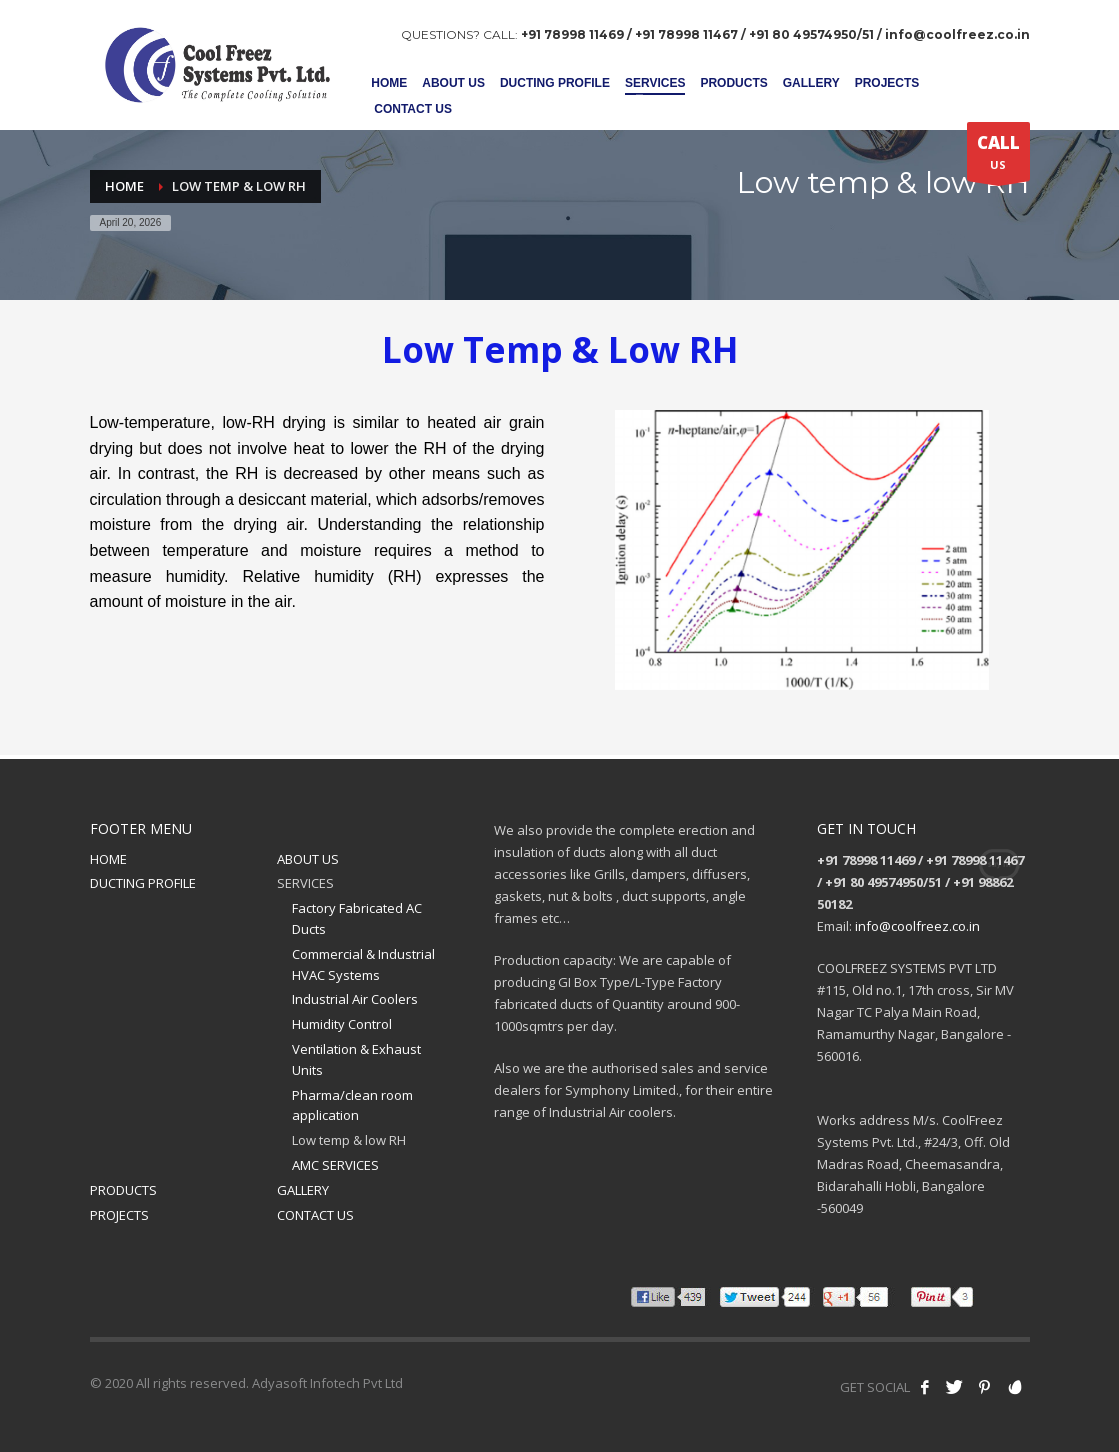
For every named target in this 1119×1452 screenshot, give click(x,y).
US (998, 156)
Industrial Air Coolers (355, 999)
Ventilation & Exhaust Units (356, 1059)
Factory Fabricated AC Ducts (357, 918)
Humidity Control (342, 1024)
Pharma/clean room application (352, 1105)
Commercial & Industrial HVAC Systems (363, 964)
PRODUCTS (123, 1190)
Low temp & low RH (349, 1140)
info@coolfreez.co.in (917, 926)
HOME (108, 859)
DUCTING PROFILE (143, 883)
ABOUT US (308, 859)
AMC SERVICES (335, 1165)
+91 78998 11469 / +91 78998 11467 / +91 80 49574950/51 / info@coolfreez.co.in (775, 34)
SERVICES (305, 883)
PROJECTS (119, 1215)
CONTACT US (315, 1215)
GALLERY (303, 1190)
